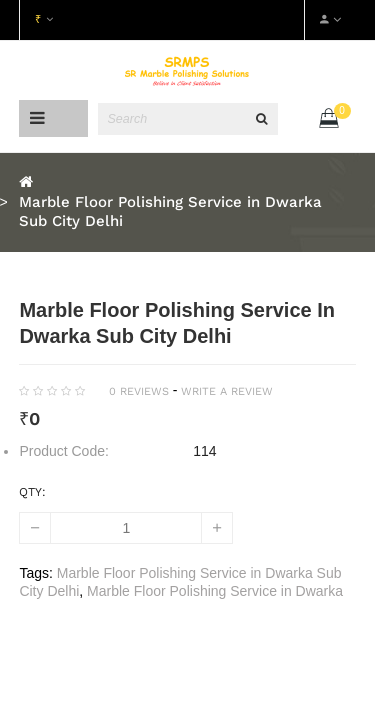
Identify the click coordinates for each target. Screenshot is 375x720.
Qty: (32, 492)
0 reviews (139, 391)
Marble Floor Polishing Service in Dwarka (215, 591)
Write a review (227, 391)
